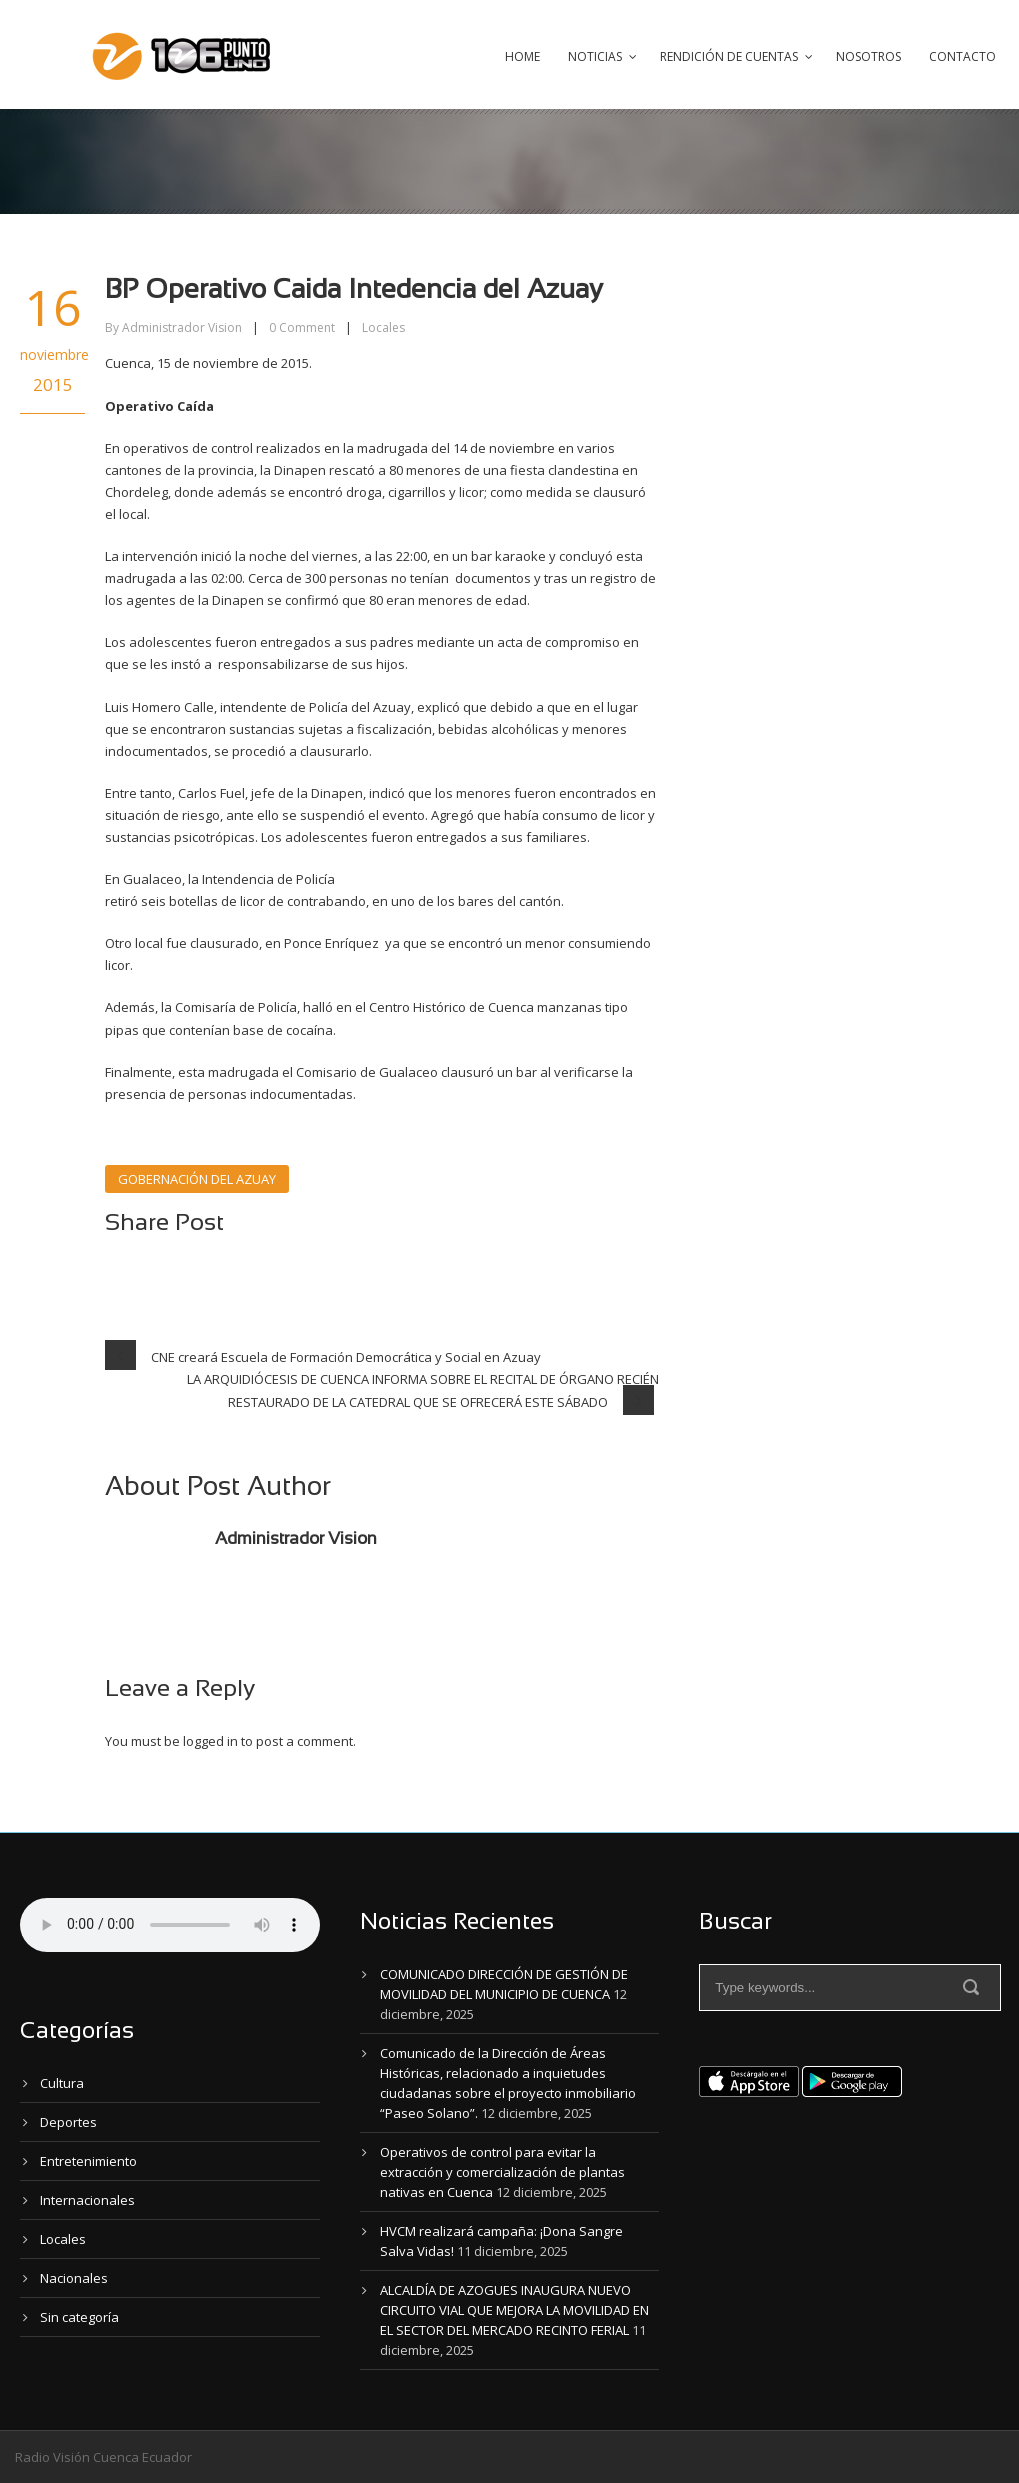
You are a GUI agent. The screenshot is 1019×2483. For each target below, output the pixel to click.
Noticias (595, 56)
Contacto (962, 56)
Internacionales (87, 2200)
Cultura (62, 2083)
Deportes (68, 2122)
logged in (210, 1741)
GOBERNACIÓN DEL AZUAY (197, 1179)
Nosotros (868, 56)
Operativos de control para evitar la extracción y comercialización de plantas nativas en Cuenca (502, 2172)
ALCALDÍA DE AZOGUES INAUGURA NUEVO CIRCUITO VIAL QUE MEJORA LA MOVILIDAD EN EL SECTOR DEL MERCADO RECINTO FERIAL (514, 2310)
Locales (383, 327)
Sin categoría (79, 2317)
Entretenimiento (88, 2161)
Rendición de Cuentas (729, 56)
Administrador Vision (182, 327)
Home (522, 56)
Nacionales (74, 2278)
